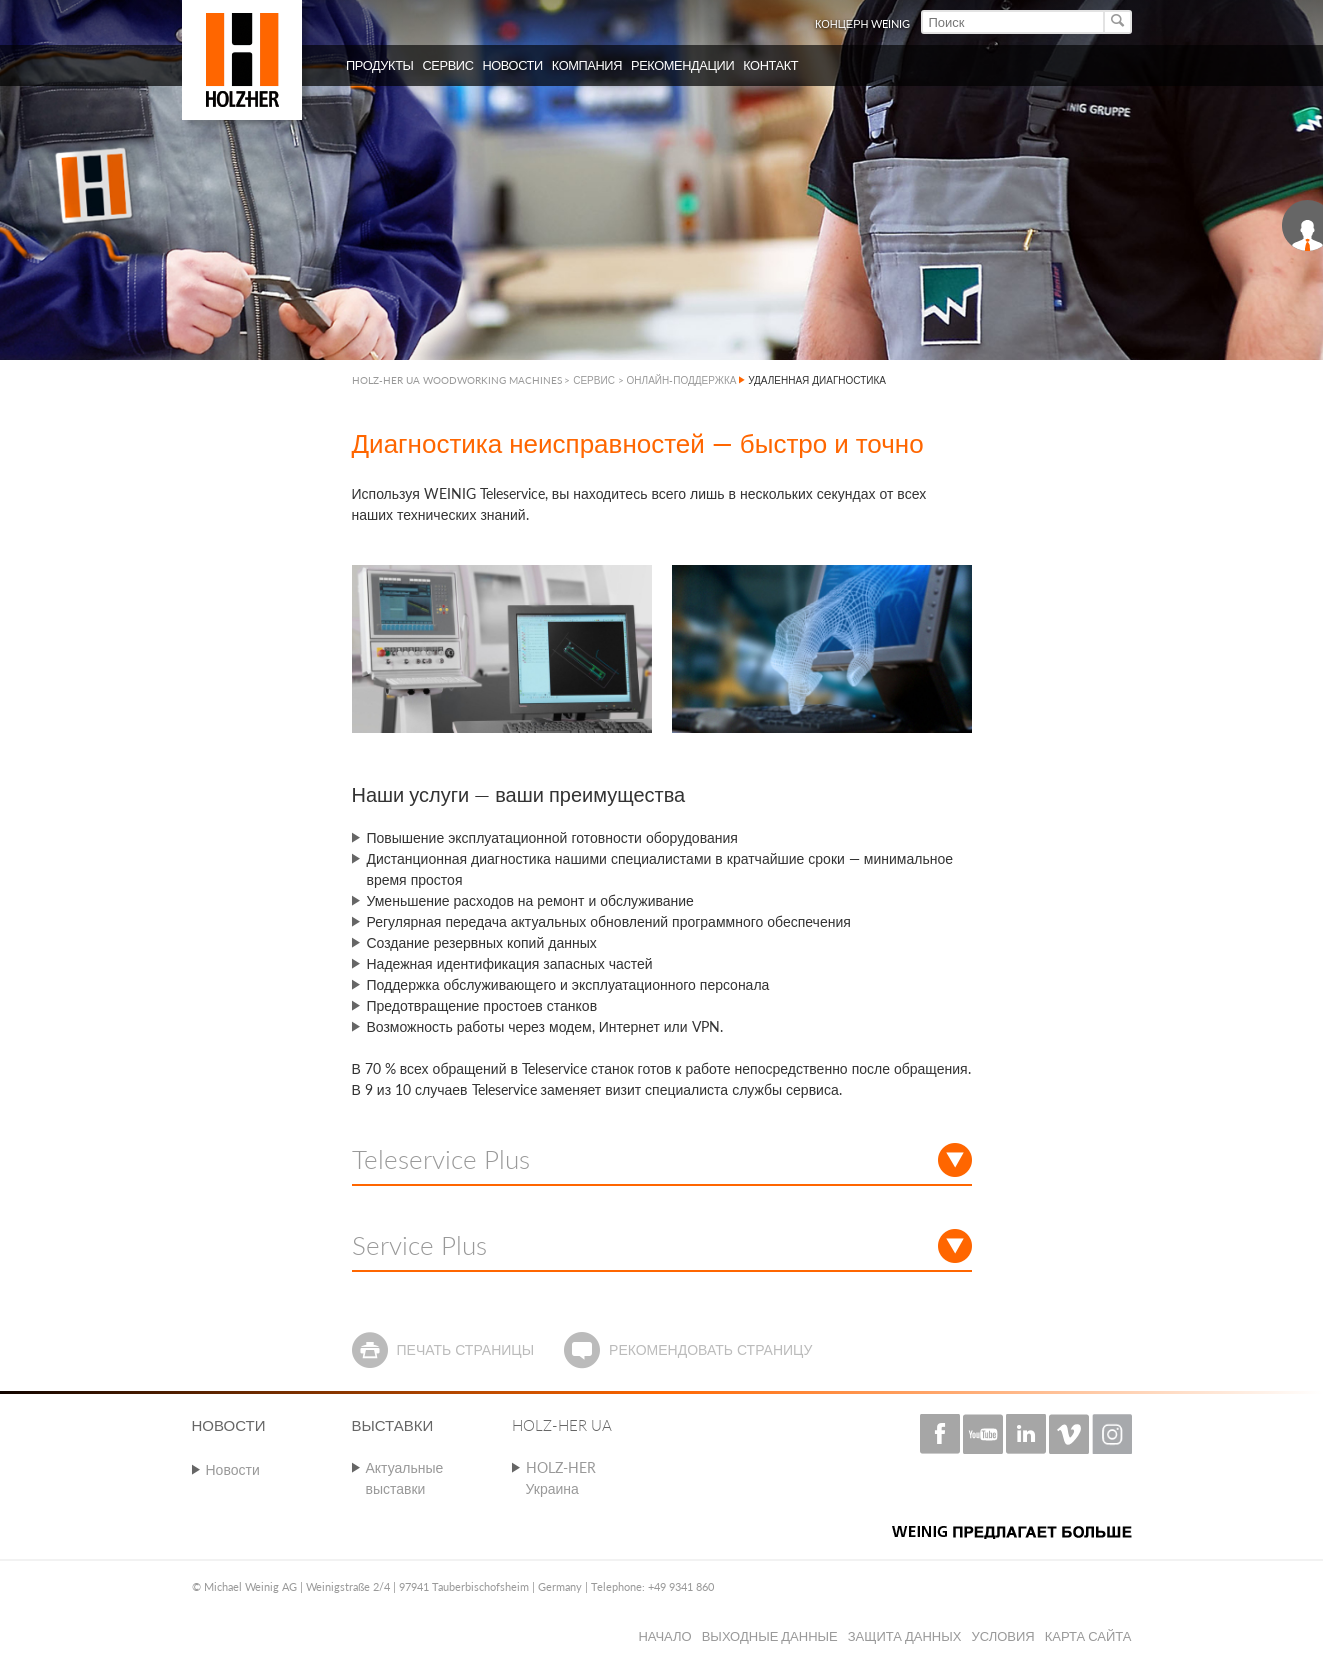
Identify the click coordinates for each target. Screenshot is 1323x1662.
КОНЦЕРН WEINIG (863, 23)
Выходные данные (770, 1636)
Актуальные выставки (405, 1478)
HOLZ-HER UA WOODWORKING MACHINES (457, 380)
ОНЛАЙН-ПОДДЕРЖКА (682, 380)
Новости (233, 1469)
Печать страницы (465, 1349)
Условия (1002, 1636)
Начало (664, 1636)
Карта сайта (1088, 1636)
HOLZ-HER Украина (561, 1478)
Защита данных (905, 1636)
